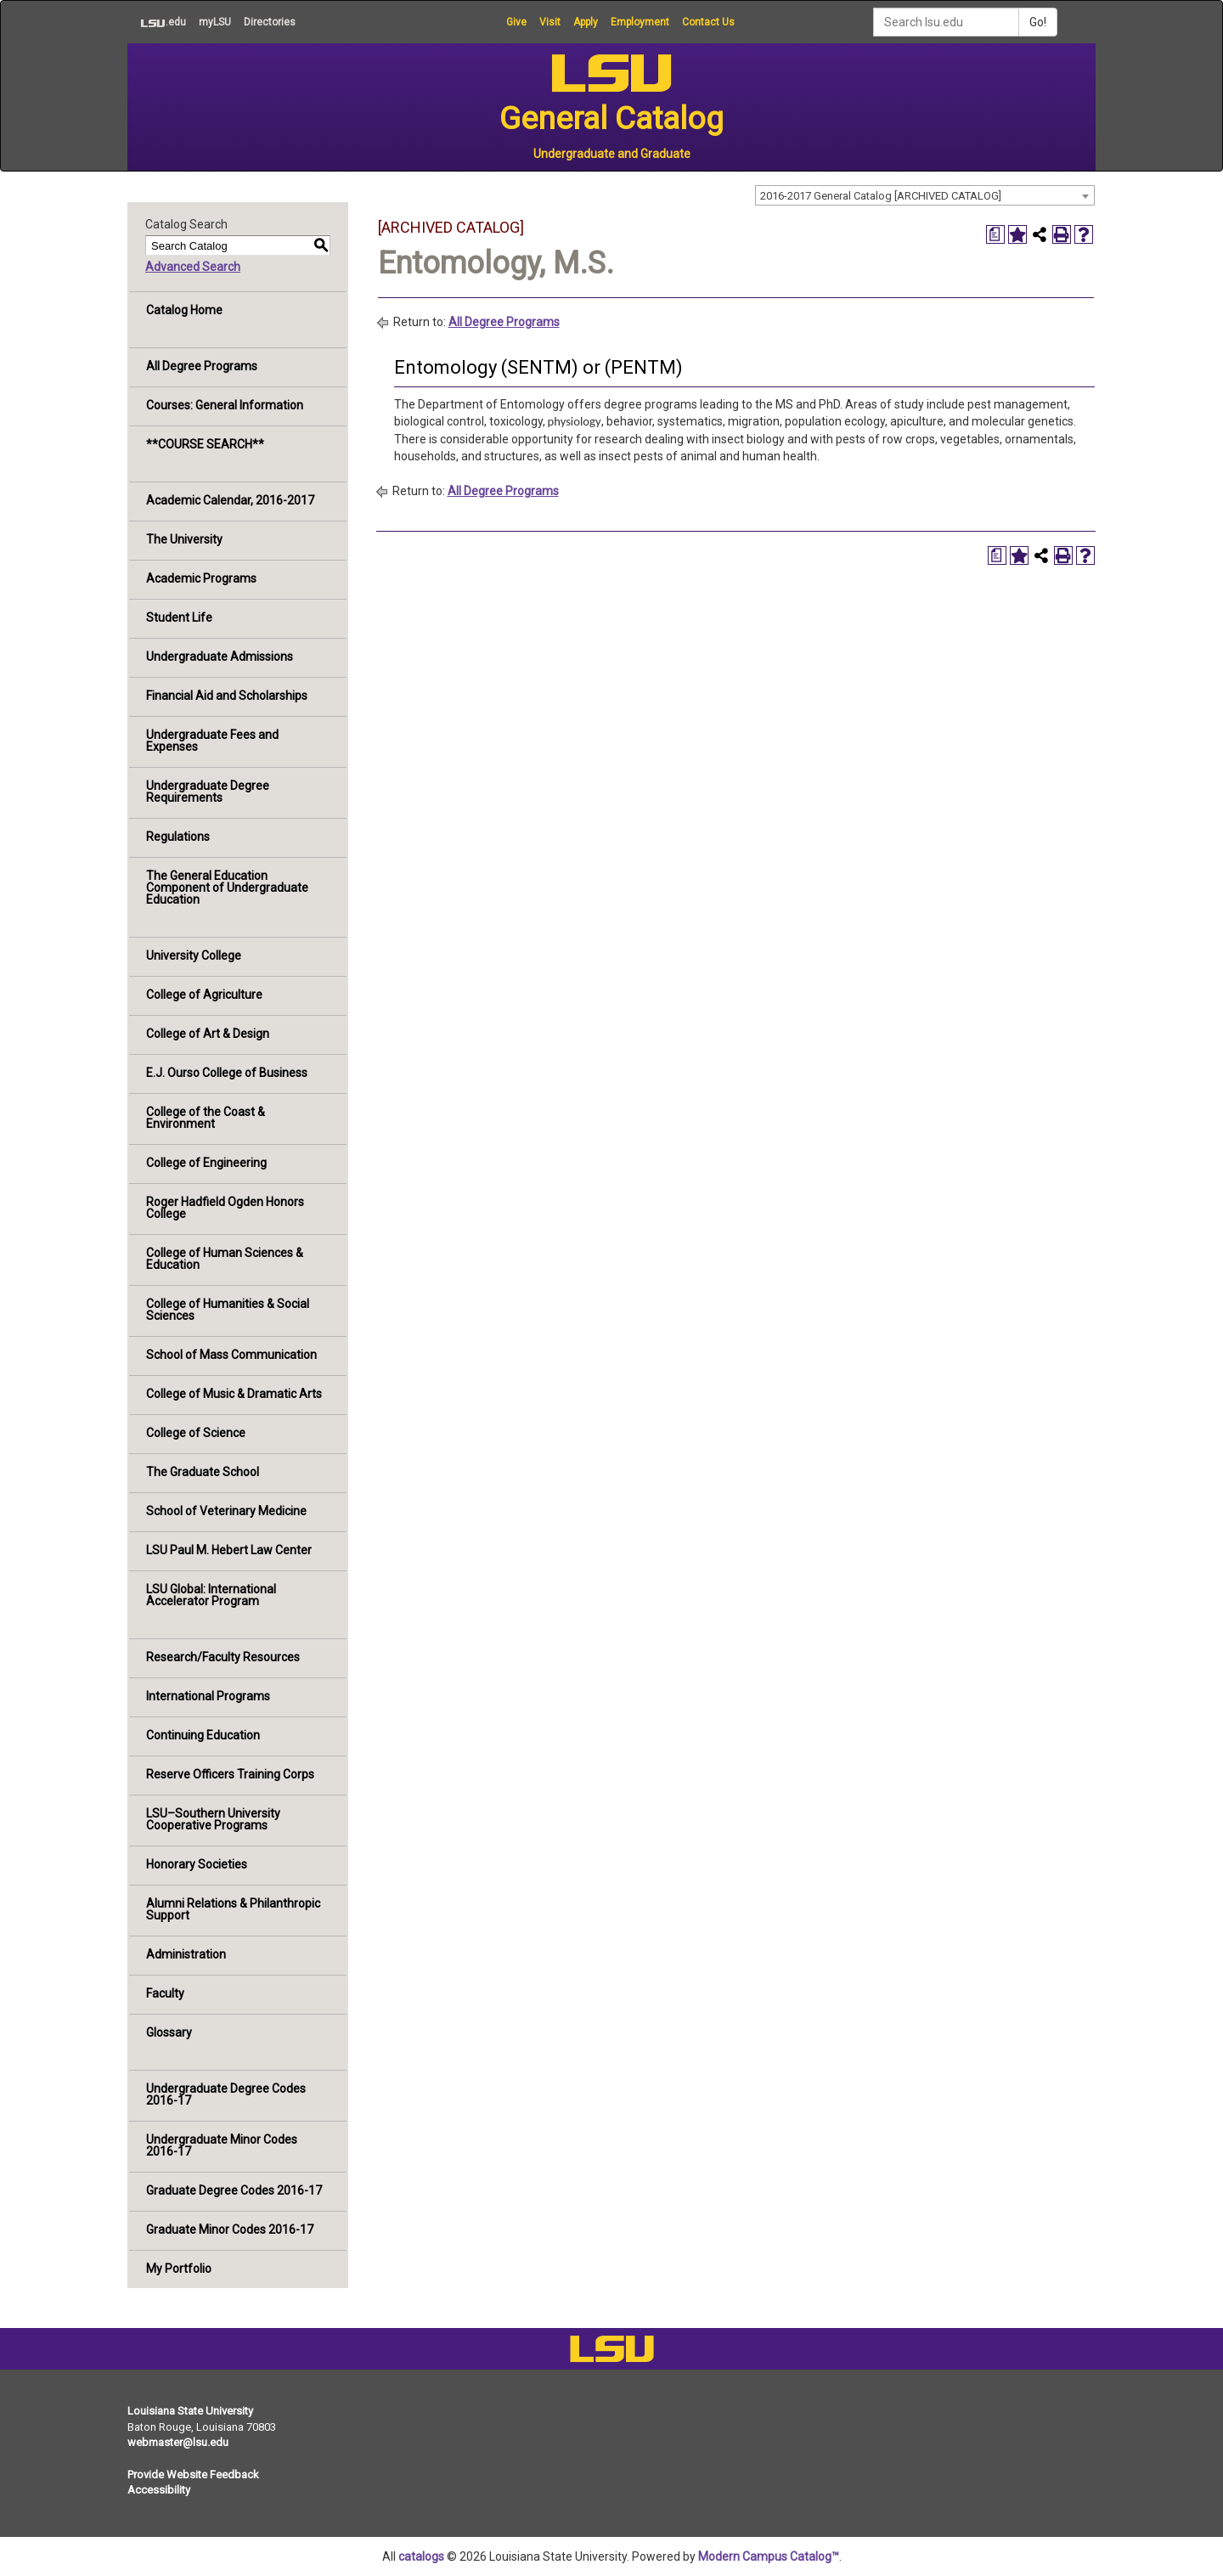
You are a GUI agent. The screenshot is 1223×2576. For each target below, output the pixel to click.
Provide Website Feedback (193, 2474)
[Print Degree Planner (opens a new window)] (995, 234)
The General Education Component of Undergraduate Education (227, 887)
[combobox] (925, 195)
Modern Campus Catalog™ (768, 2556)
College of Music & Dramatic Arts (234, 1394)
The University (184, 539)
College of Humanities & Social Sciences (227, 1309)
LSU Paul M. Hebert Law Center (229, 1550)
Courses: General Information (224, 405)
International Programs (208, 1696)
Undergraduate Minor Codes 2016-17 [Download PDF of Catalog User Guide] (221, 2145)
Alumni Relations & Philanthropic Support (233, 1909)
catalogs (421, 2556)
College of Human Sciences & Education (224, 1258)
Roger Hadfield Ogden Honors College (225, 1207)
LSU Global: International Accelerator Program (211, 1595)
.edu (156, 22)
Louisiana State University (190, 2410)
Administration (186, 1954)
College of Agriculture (204, 994)
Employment (640, 22)
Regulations (178, 836)
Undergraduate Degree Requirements (207, 791)
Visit (550, 22)
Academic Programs (201, 578)
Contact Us (708, 22)
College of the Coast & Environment (205, 1117)
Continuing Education (203, 1735)
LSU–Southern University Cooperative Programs (213, 1819)
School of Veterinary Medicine (226, 1511)
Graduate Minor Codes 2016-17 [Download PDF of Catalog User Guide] (229, 2229)
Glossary (169, 2032)
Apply (585, 22)
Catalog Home (184, 310)
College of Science (195, 1433)
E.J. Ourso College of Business (226, 1072)
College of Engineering (206, 1163)
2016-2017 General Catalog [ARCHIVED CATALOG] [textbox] (880, 195)
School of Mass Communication (231, 1354)
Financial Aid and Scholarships (226, 695)
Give (516, 22)
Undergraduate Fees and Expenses (212, 740)
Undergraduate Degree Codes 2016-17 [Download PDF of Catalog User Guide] (226, 2094)
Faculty (165, 1993)
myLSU (215, 22)
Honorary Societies (196, 1864)
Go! (1037, 22)
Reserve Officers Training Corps (230, 1774)
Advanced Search (192, 266)
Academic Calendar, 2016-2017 (230, 500)
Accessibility (158, 2489)
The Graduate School (202, 1472)
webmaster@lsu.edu (177, 2442)
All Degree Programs (201, 366)
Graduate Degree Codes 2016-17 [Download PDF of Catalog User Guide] (234, 2190)
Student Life (179, 617)
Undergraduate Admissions (219, 656)
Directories (270, 22)
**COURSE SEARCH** (205, 444)
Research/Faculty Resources (223, 1657)
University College (193, 955)
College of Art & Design (207, 1033)
